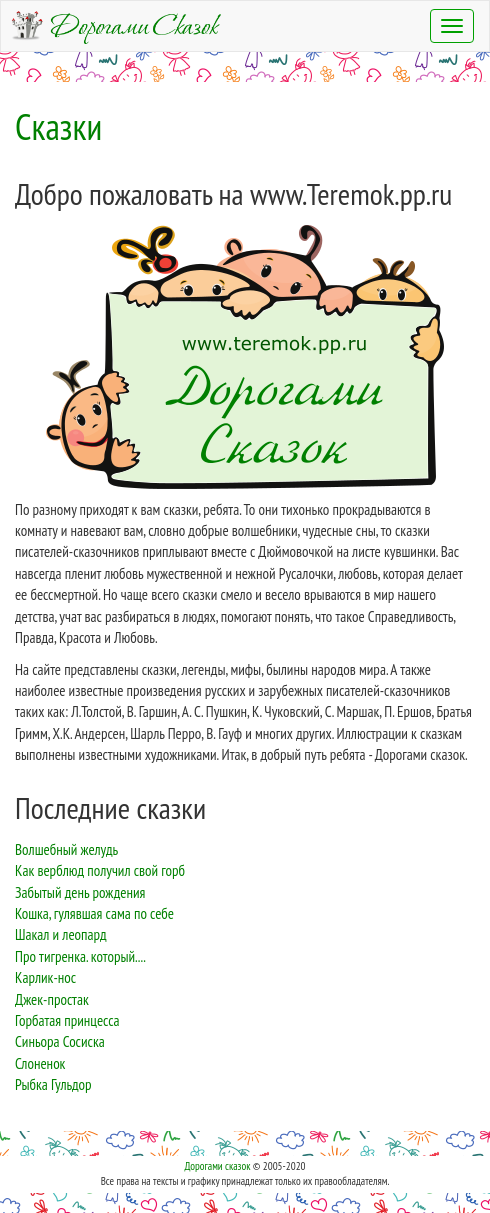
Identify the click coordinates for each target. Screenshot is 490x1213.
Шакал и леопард (61, 934)
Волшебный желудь (66, 849)
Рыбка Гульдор (53, 1084)
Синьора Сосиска (60, 1041)
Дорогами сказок (217, 1166)
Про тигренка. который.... (80, 956)
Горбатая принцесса (67, 1020)
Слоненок (40, 1063)
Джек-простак (52, 999)
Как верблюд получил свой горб (100, 870)
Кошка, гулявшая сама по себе (94, 913)
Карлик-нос (45, 977)
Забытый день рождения (80, 892)
